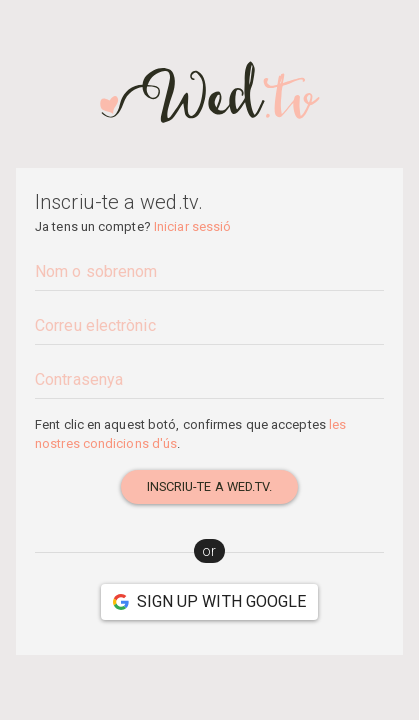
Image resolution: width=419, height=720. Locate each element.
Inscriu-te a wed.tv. (210, 486)
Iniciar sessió (192, 226)
